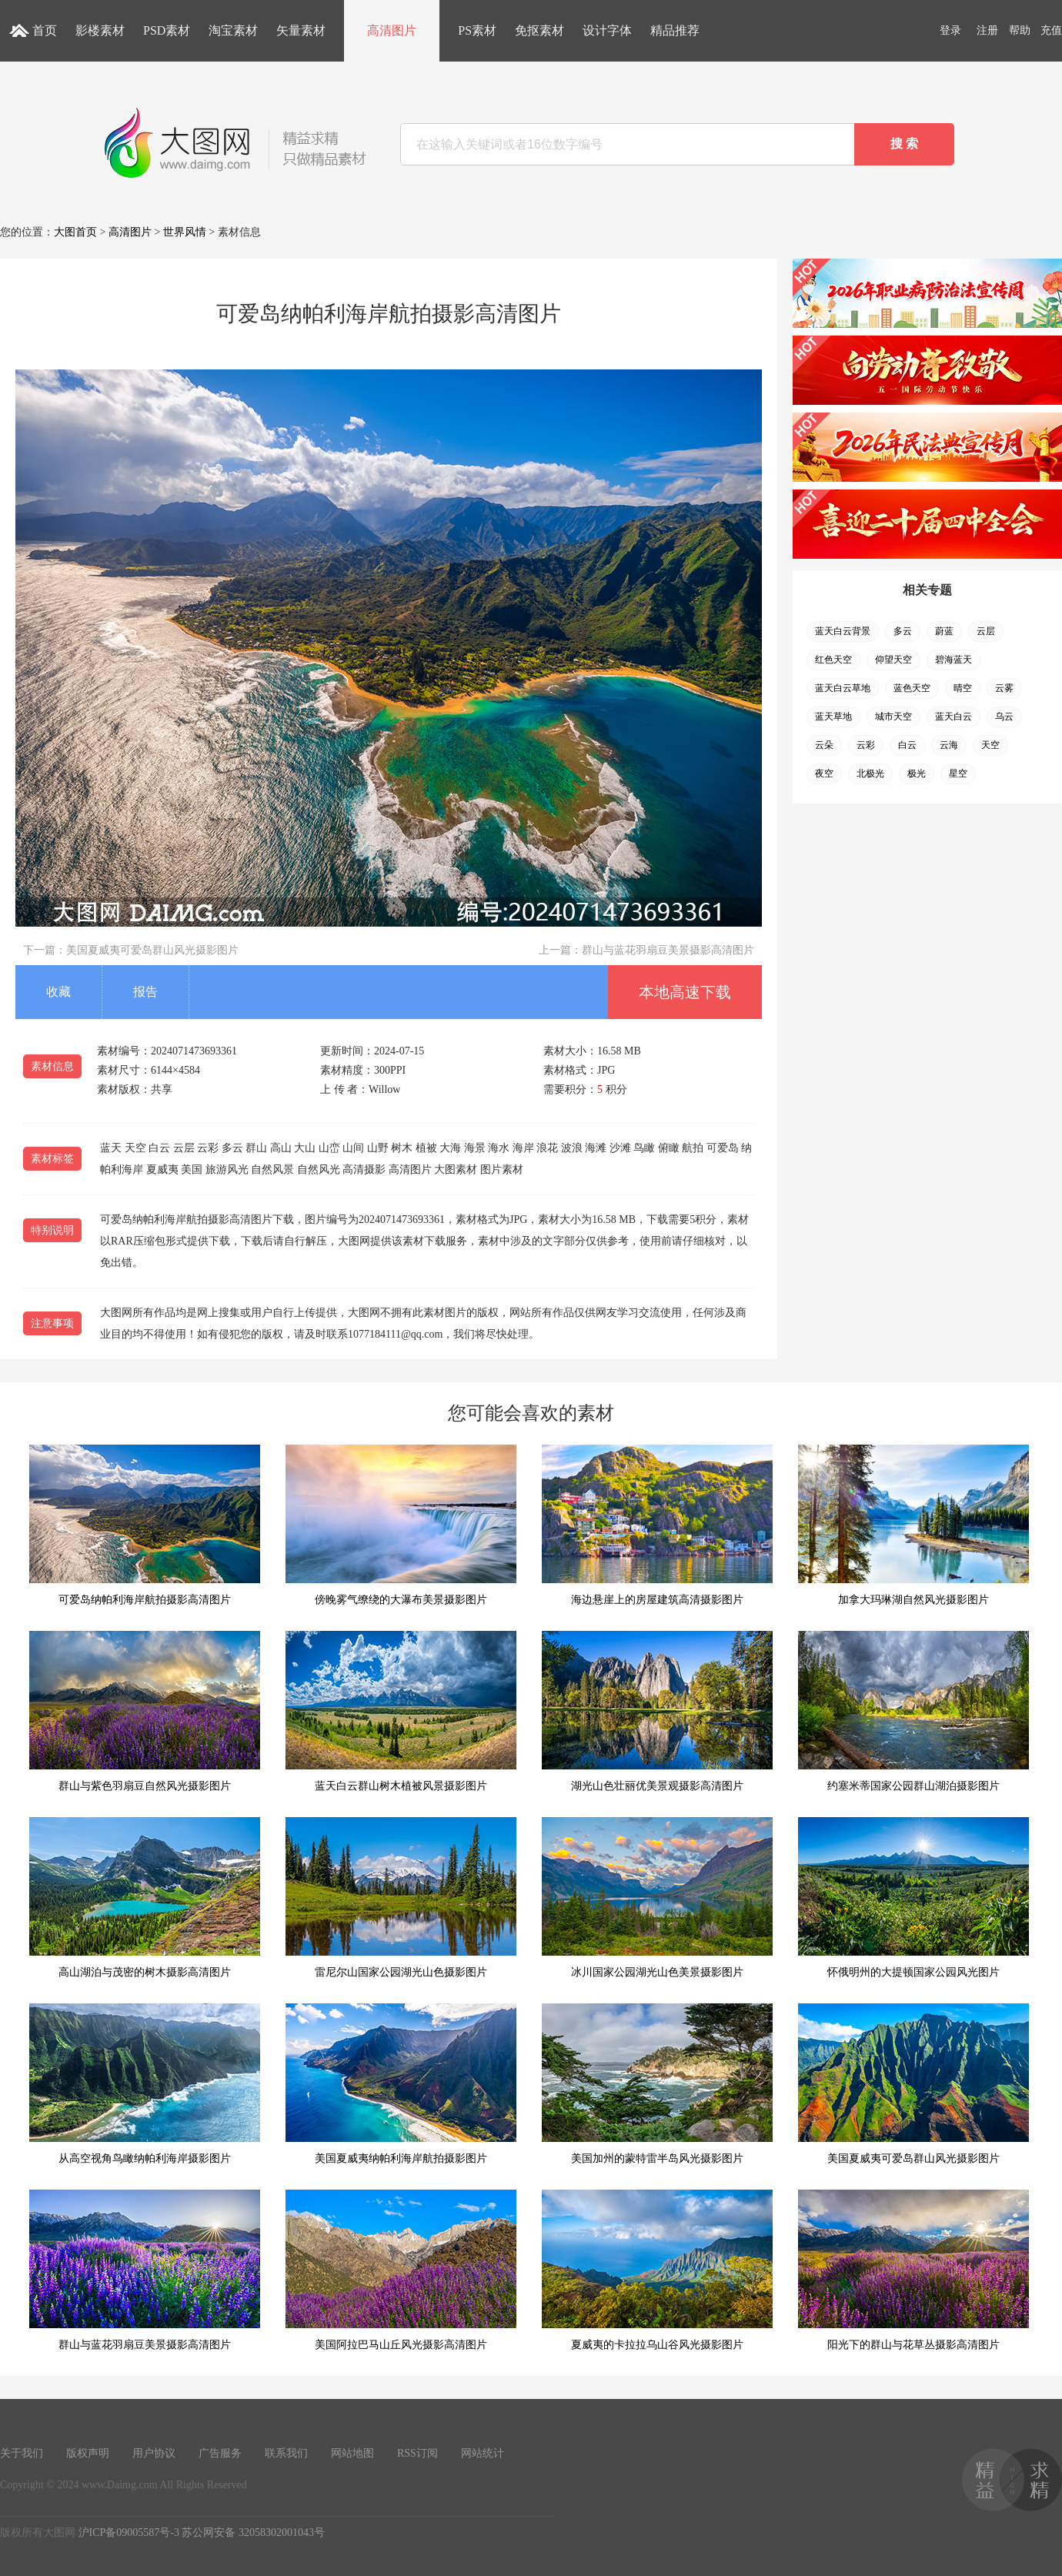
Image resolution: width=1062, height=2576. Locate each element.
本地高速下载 (685, 992)
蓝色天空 (911, 688)
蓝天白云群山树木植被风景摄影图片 (401, 1711)
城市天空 (893, 716)
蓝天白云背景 (842, 631)
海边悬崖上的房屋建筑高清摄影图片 (657, 1525)
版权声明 (87, 2453)
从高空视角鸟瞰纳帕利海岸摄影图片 (144, 2083)
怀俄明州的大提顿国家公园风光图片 (913, 1897)
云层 (986, 631)
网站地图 (352, 2453)
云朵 (824, 745)
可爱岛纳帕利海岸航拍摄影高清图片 (144, 1525)
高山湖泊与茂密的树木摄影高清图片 (144, 1897)
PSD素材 (166, 30)
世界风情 (184, 232)
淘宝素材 (233, 30)
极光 (916, 773)
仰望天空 (893, 659)
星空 (958, 773)
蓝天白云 (953, 716)
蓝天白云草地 (842, 688)
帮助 (1019, 30)
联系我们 (286, 2453)
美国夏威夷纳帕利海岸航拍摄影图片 (401, 2083)
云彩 (866, 745)
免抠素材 (539, 30)
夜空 (824, 773)
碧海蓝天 (953, 659)
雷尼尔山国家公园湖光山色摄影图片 (401, 1897)
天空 (990, 745)
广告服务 (220, 2453)
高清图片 (391, 30)
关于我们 (21, 2453)
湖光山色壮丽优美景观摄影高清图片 (657, 1711)
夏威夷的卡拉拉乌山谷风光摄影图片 (657, 2270)
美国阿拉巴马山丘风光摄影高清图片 (401, 2270)
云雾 (1004, 688)
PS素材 (477, 30)
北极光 (870, 773)
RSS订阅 (417, 2453)
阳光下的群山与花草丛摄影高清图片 (913, 2270)
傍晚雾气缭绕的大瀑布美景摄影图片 (401, 1525)
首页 (44, 30)
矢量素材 (301, 30)
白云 (907, 745)
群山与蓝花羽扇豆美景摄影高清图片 (668, 950)
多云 (902, 631)
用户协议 (153, 2453)
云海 (949, 745)
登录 (950, 30)
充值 (1051, 30)
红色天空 (833, 659)
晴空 (962, 688)
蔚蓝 (944, 631)
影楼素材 (100, 30)
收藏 (58, 991)
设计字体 (607, 30)
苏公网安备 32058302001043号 (253, 2532)
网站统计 (482, 2453)
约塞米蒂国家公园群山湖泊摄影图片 (913, 1711)
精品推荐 (675, 30)
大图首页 (75, 232)
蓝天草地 (833, 716)
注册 (987, 30)
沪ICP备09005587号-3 (128, 2532)
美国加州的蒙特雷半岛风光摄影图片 (657, 2083)
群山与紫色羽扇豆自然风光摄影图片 (144, 1711)
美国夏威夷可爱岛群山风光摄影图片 (152, 950)
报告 (145, 991)
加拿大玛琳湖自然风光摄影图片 (913, 1525)
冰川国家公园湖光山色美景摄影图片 (657, 1897)
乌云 (1004, 716)
